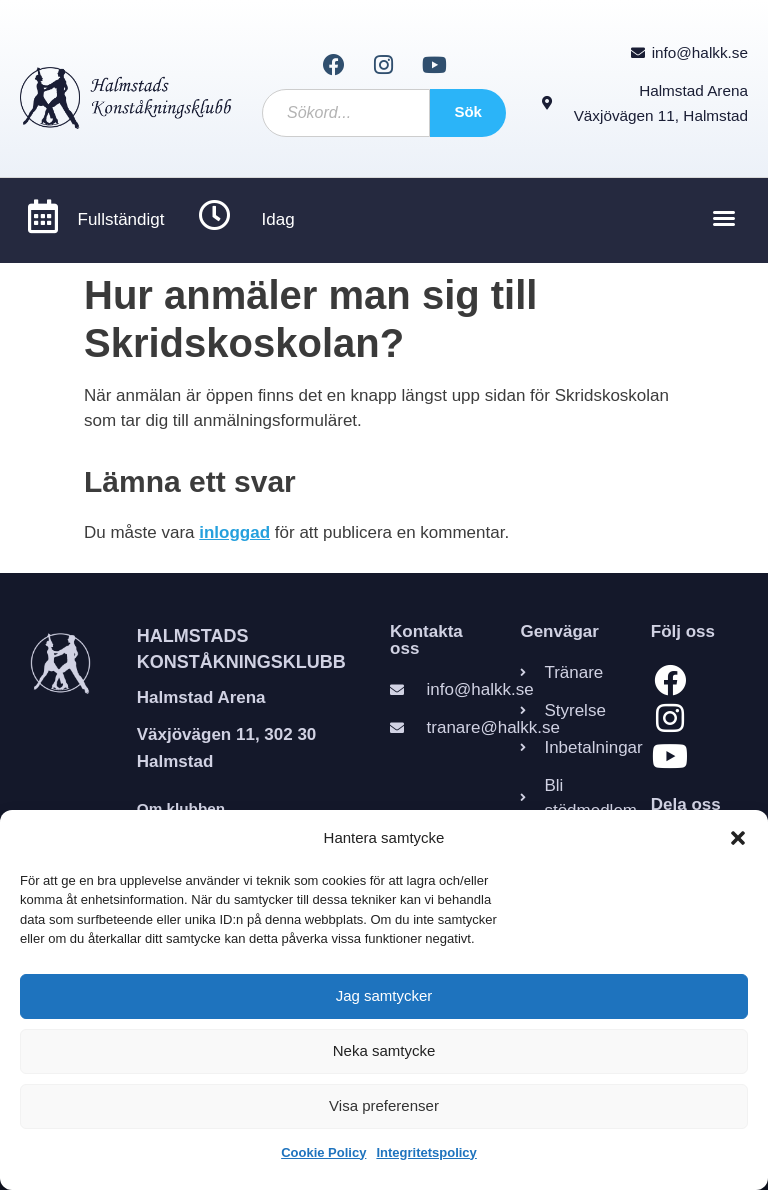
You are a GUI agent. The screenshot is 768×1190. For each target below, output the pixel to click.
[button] (738, 838)
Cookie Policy (323, 1152)
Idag (278, 220)
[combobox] (346, 113)
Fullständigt (121, 220)
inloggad (234, 532)
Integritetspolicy (426, 1152)
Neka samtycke (384, 1050)
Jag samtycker (384, 995)
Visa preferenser (384, 1105)
